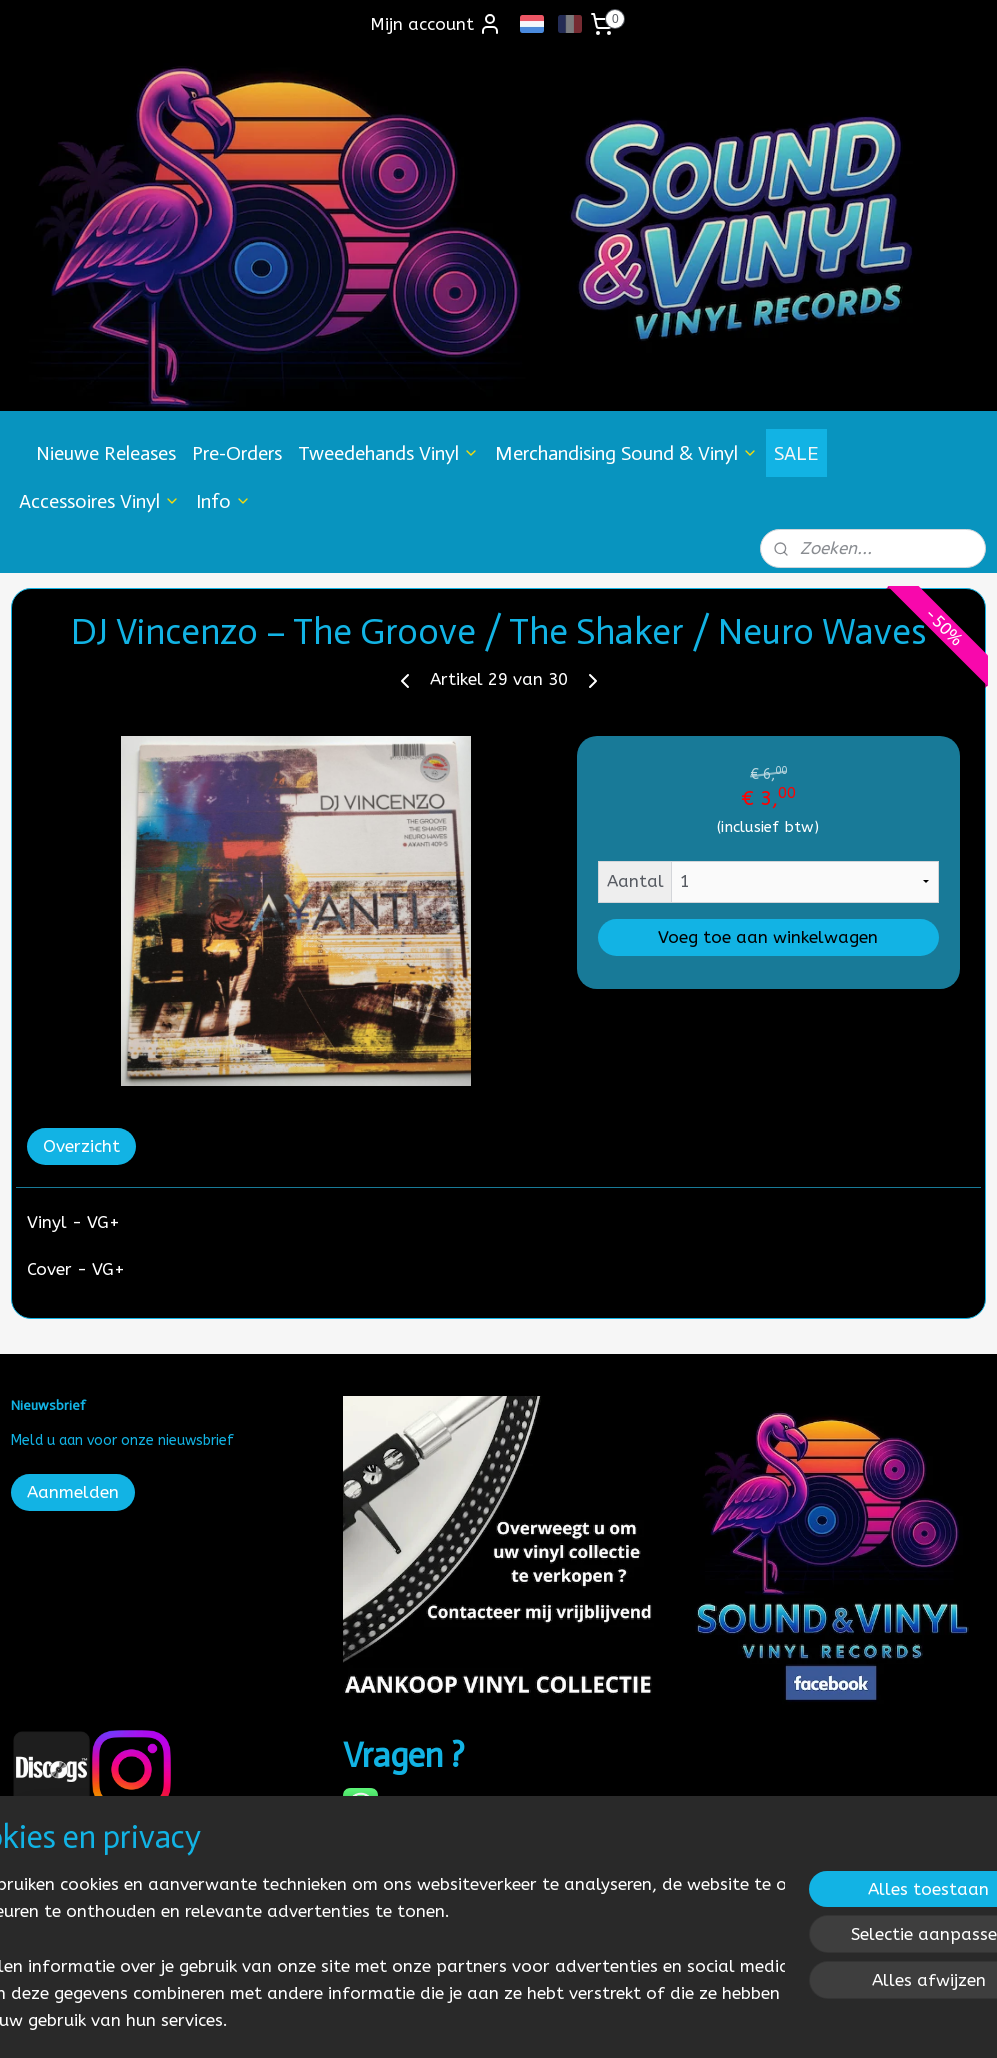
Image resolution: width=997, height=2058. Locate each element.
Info (223, 501)
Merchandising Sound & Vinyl (626, 453)
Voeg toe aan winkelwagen (768, 936)
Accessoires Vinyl (99, 501)
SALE (796, 453)
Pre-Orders (237, 453)
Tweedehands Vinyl (388, 453)
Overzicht (81, 1146)
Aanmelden (73, 1492)
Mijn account (436, 24)
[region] (366, 1937)
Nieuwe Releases (106, 453)
